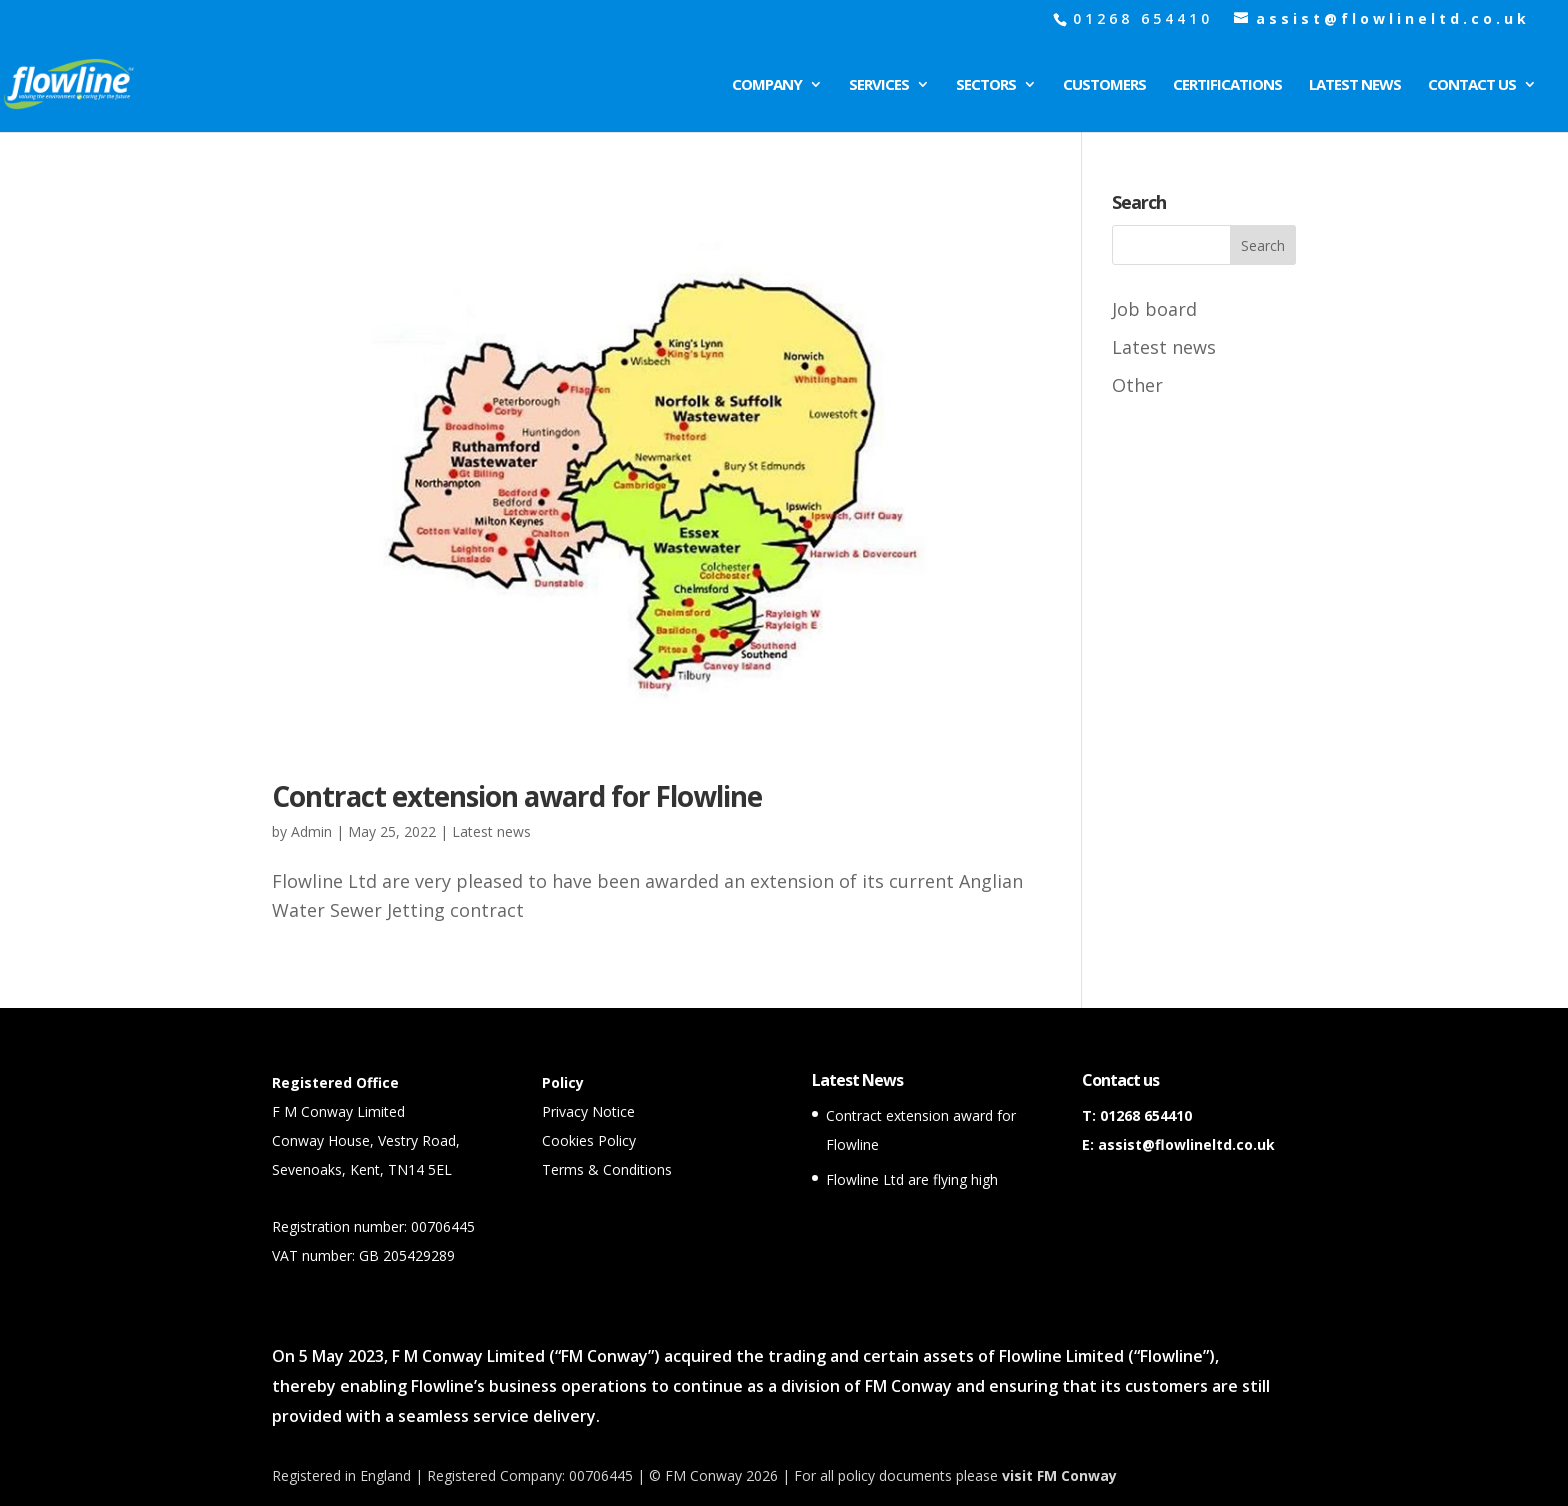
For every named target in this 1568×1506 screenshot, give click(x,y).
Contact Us (1472, 85)
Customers (1104, 85)
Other (1137, 385)
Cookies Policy (589, 1140)
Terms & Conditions (607, 1169)
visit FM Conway (1059, 1475)
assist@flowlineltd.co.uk (1186, 1144)
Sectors (986, 85)
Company (767, 85)
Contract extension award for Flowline (517, 796)
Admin (311, 831)
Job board (1154, 309)
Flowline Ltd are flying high (912, 1179)
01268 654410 (1146, 1115)
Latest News (1355, 85)
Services (879, 85)
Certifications (1227, 85)
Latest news (491, 831)
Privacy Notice (588, 1111)
